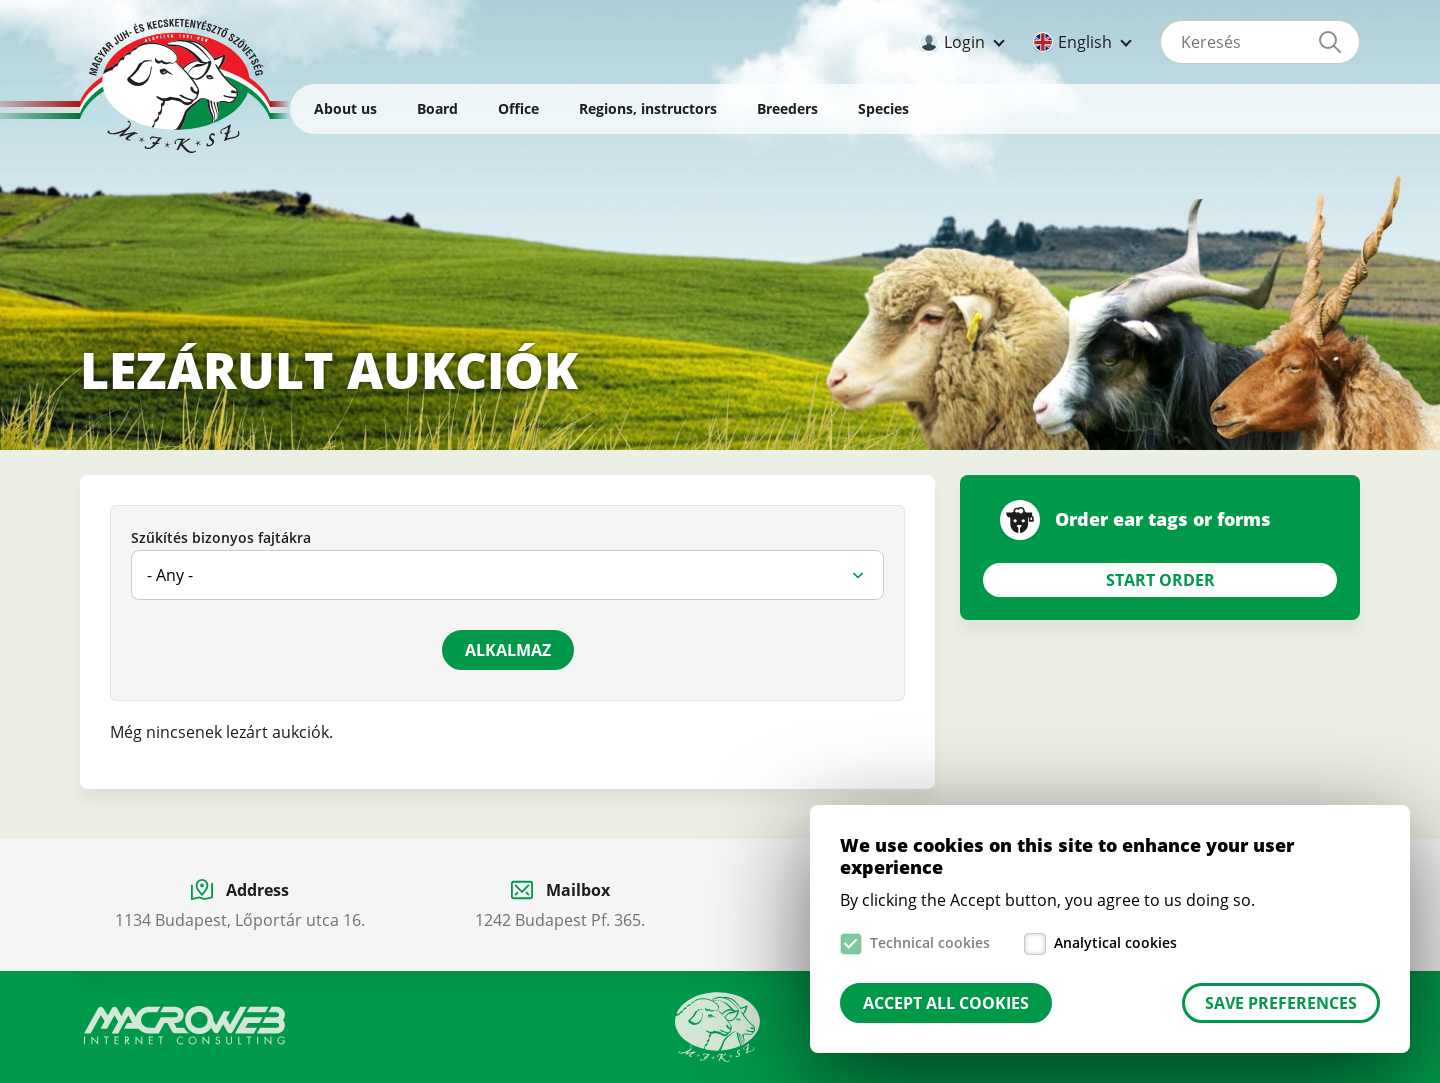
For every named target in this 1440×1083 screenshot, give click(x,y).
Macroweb (185, 1026)
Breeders (787, 108)
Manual (718, 1027)
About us (345, 108)
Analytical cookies (1115, 942)
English (1085, 42)
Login (964, 42)
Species (883, 108)
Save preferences (1281, 1003)
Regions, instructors (648, 108)
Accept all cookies (946, 1003)
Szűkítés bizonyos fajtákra (221, 538)
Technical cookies (930, 942)
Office (518, 108)
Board (437, 108)
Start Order (1160, 580)
